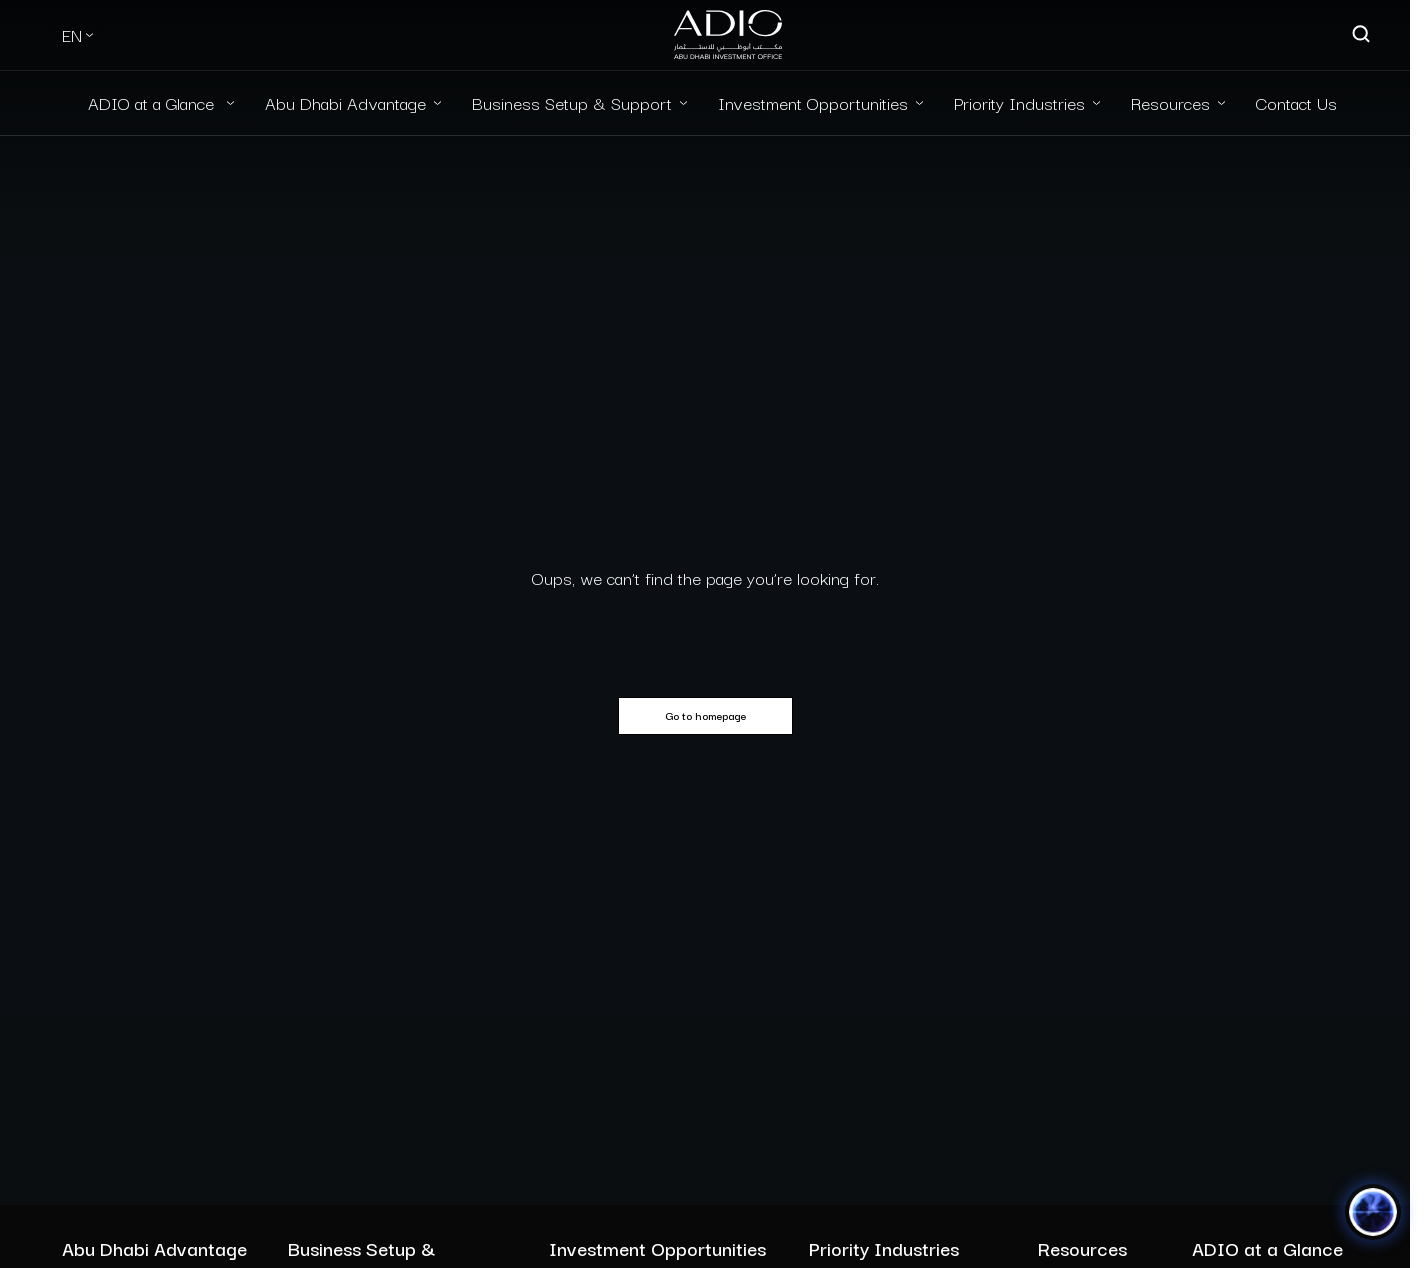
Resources (1170, 102)
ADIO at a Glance (153, 102)
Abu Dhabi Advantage (345, 102)
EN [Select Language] (72, 34)
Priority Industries (1019, 102)
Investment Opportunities (813, 102)
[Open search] (1362, 35)
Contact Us (1296, 102)
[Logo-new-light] (728, 35)
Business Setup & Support (572, 102)
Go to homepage (705, 715)
